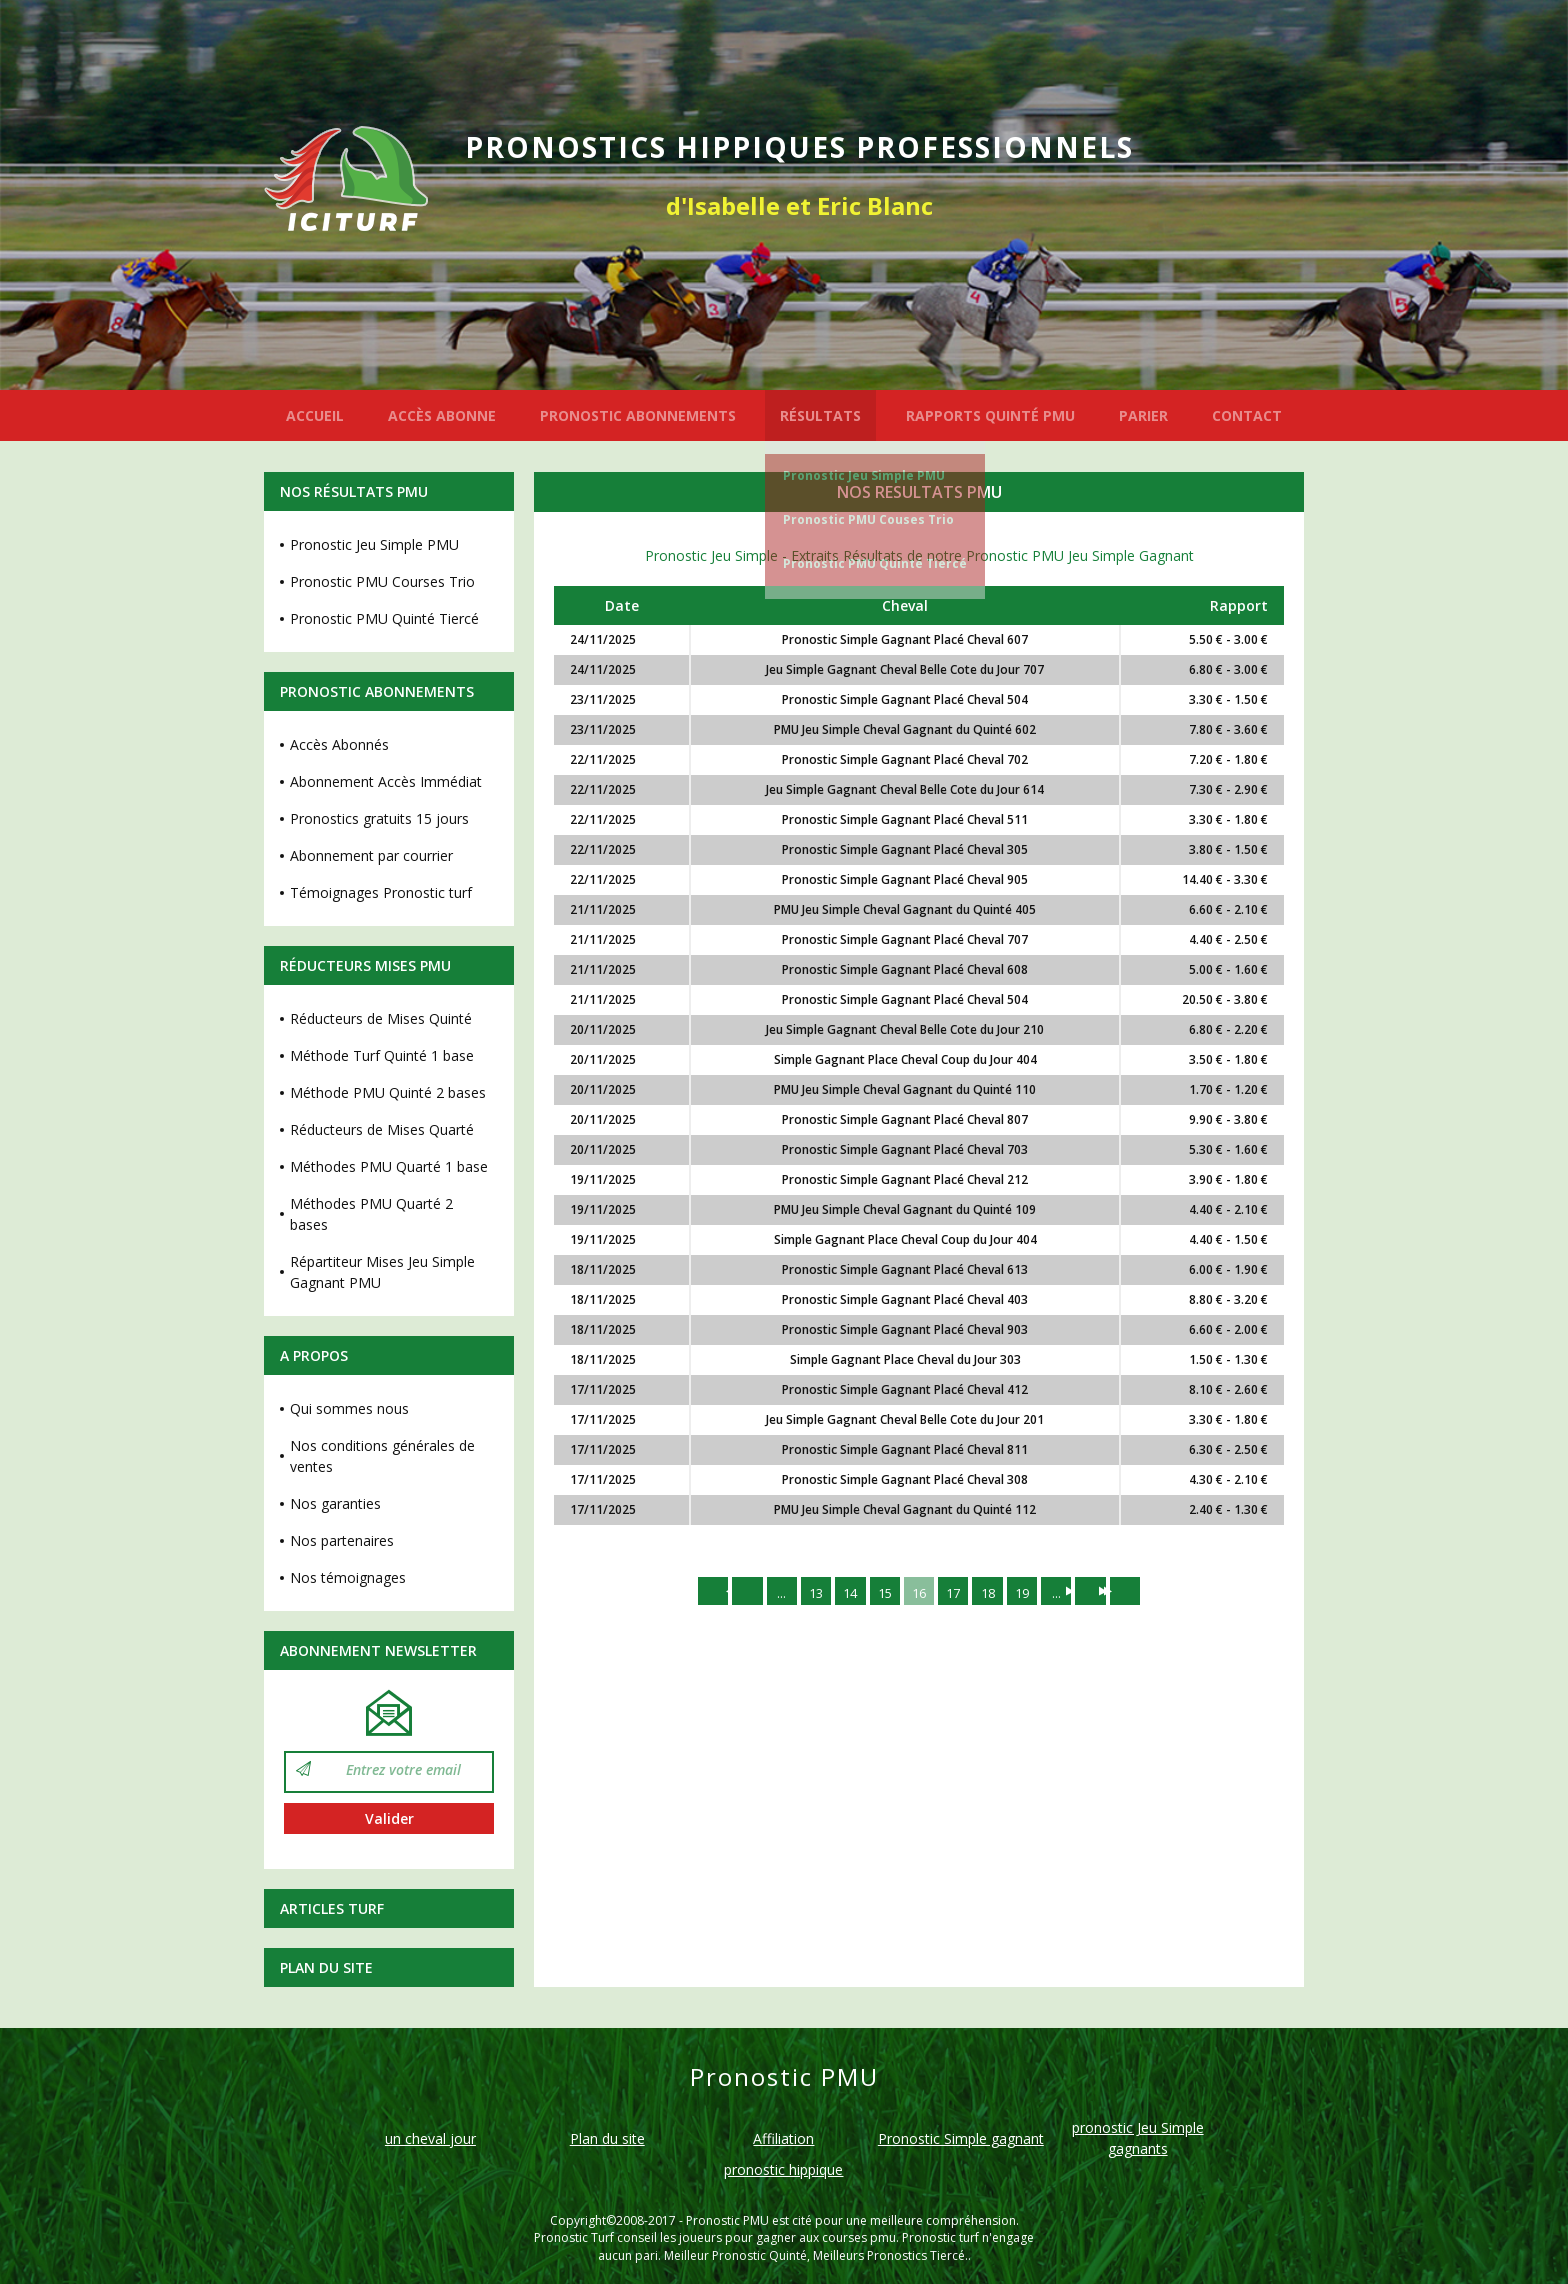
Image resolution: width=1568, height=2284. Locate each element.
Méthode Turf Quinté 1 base (382, 1055)
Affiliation (783, 2138)
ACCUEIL (315, 415)
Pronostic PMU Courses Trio (382, 581)
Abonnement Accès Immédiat (386, 781)
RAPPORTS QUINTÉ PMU (990, 415)
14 (843, 1592)
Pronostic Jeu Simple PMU (864, 475)
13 (805, 1592)
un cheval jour (430, 2138)
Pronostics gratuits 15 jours (379, 818)
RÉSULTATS (820, 415)
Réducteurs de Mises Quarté (382, 1129)
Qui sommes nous (349, 1408)
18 (995, 1592)
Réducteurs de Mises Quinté (381, 1018)
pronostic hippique (783, 2169)
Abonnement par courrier (371, 855)
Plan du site (326, 1967)
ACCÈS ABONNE (442, 415)
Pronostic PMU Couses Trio (868, 519)
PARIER (1143, 415)
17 (957, 1592)
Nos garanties (335, 1503)
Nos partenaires (342, 1540)
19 (1033, 1592)
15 (881, 1592)
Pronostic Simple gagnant (961, 2138)
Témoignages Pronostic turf (381, 892)
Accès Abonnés (339, 744)
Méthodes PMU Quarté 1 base (389, 1166)
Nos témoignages (348, 1577)
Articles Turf (332, 1908)
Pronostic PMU (727, 2220)
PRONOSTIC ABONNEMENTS (638, 415)
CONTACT (1247, 415)
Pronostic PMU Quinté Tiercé (875, 563)
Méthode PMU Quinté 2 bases (388, 1092)
